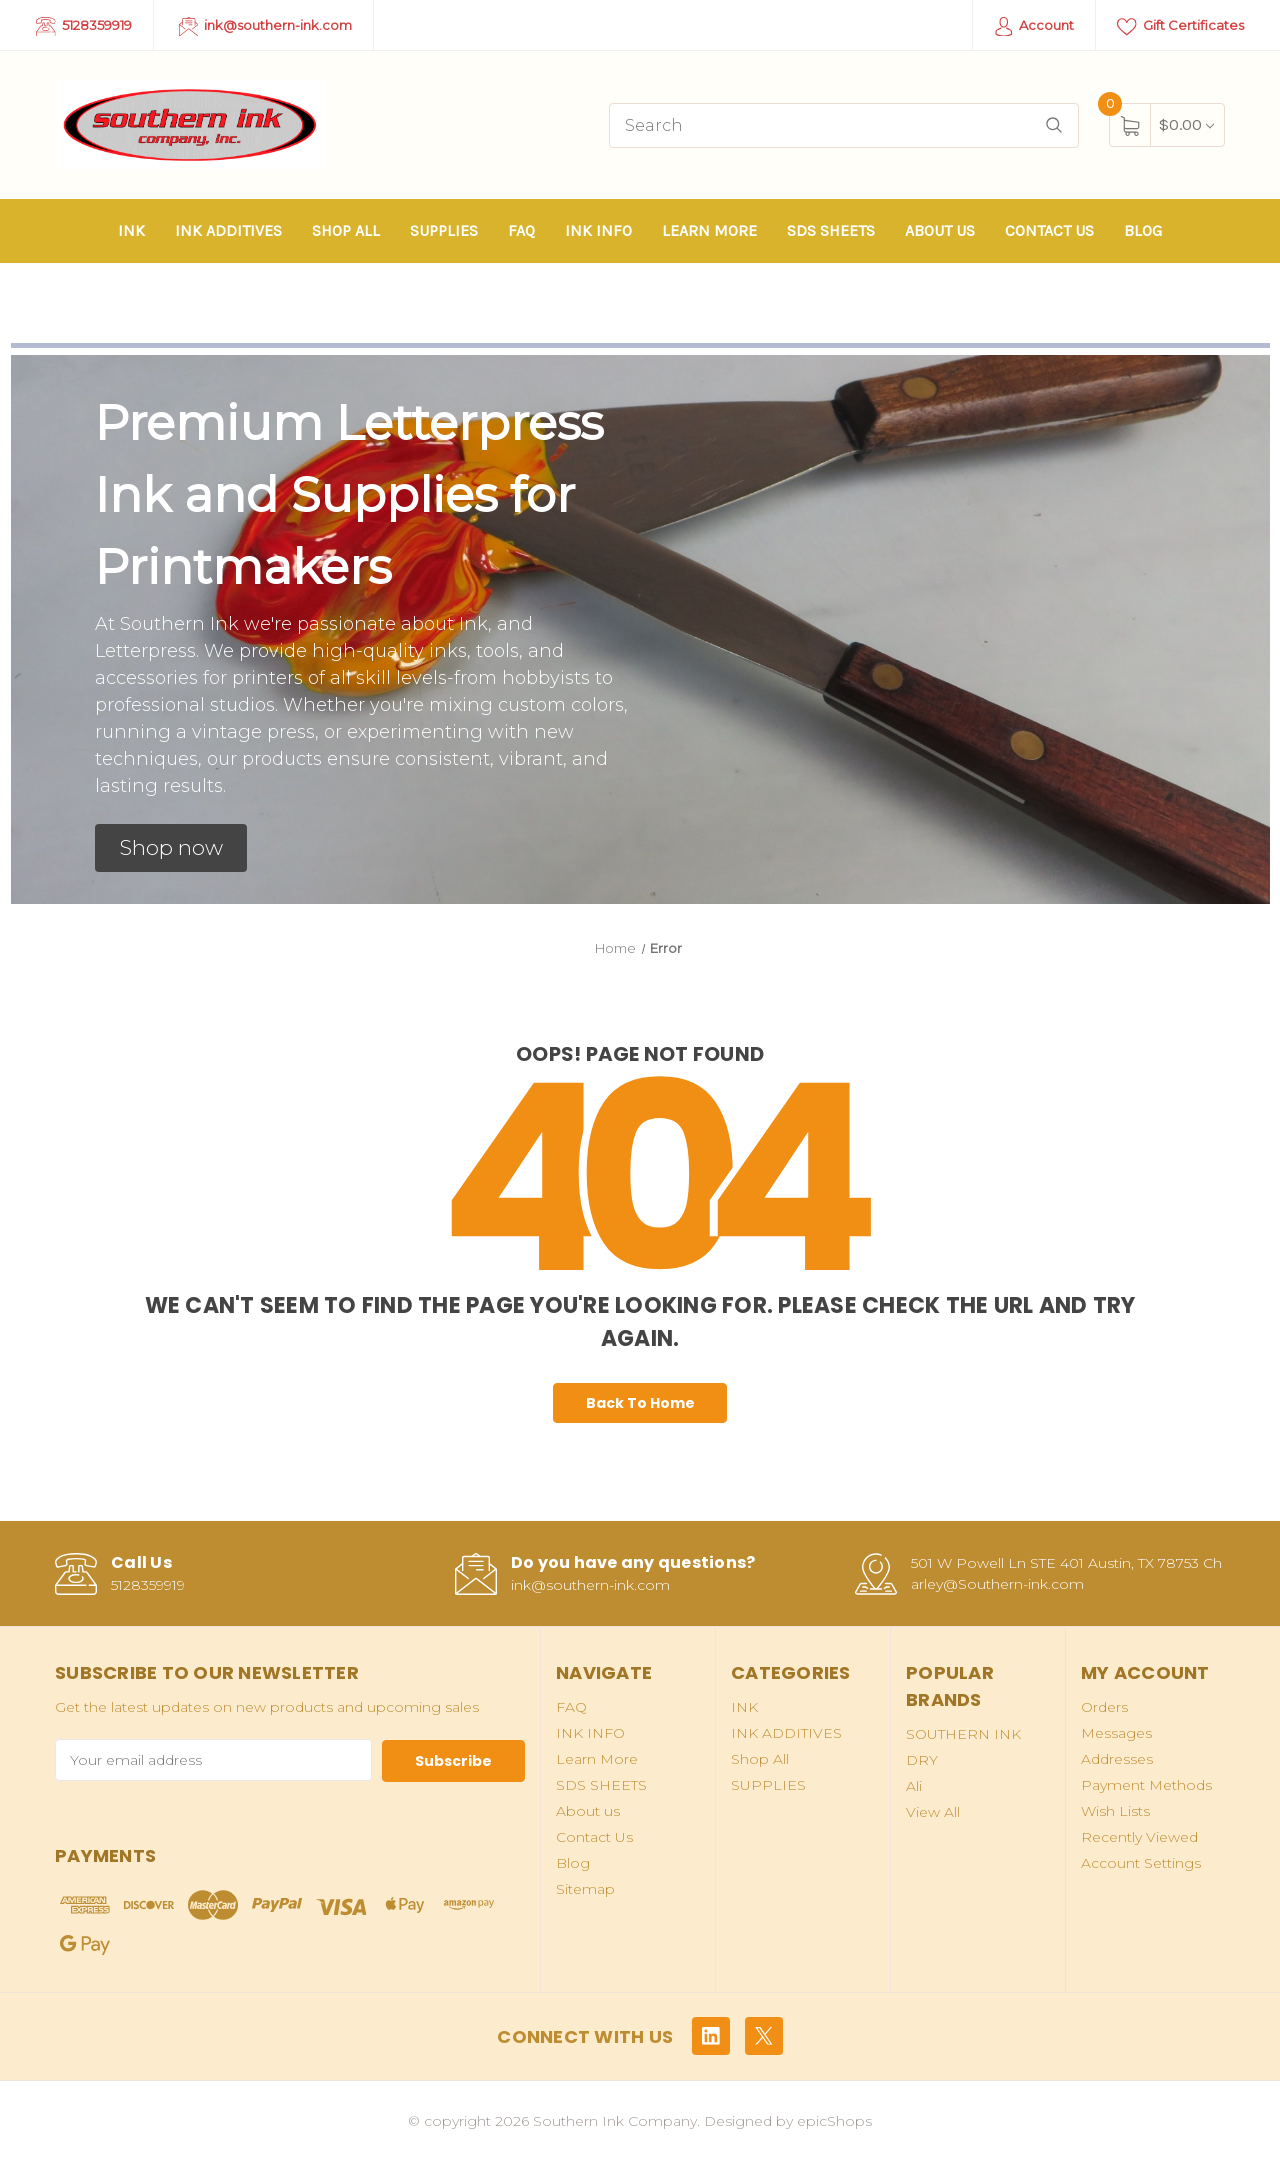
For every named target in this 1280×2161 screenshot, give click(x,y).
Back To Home (640, 1403)
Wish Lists (1115, 1811)
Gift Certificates (1180, 27)
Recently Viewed (1139, 1837)
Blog (1143, 230)
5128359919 (84, 27)
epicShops (834, 2120)
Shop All (346, 230)
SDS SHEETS (831, 230)
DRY (922, 1760)
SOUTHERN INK (963, 1734)
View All (933, 1812)
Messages (1116, 1733)
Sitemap (585, 1889)
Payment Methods (1146, 1785)
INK (131, 230)
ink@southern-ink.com (266, 27)
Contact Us (1049, 230)
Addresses (1117, 1759)
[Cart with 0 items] (1186, 124)
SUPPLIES (444, 230)
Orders (1104, 1707)
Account (1034, 27)
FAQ (521, 230)
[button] (171, 848)
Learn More (709, 230)
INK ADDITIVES (228, 230)
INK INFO (598, 230)
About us (940, 230)
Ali (914, 1786)
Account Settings (1141, 1863)
